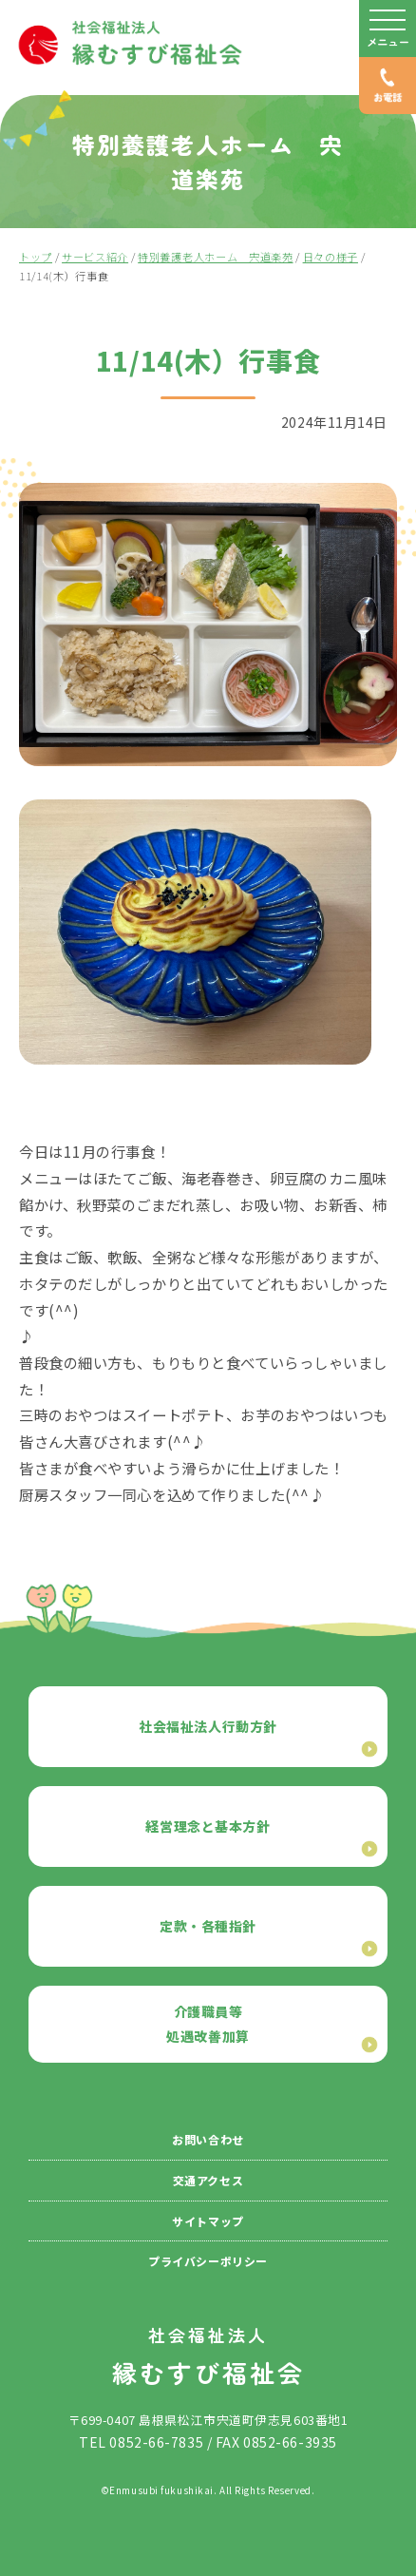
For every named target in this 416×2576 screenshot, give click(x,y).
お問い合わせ (207, 2139)
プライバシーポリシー (208, 2261)
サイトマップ (207, 2221)
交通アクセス (208, 2180)
